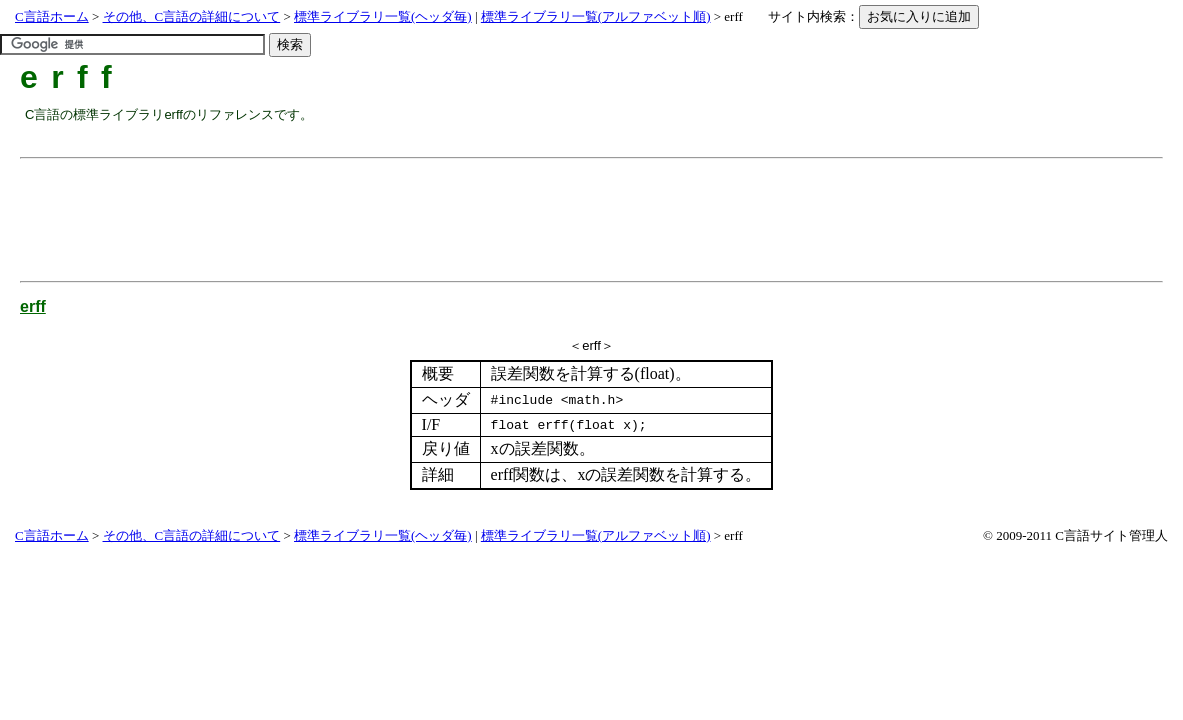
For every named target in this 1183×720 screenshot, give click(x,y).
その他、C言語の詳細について (192, 16)
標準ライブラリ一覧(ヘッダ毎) (383, 16)
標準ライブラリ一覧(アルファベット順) (596, 16)
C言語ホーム (52, 16)
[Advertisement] (389, 212)
